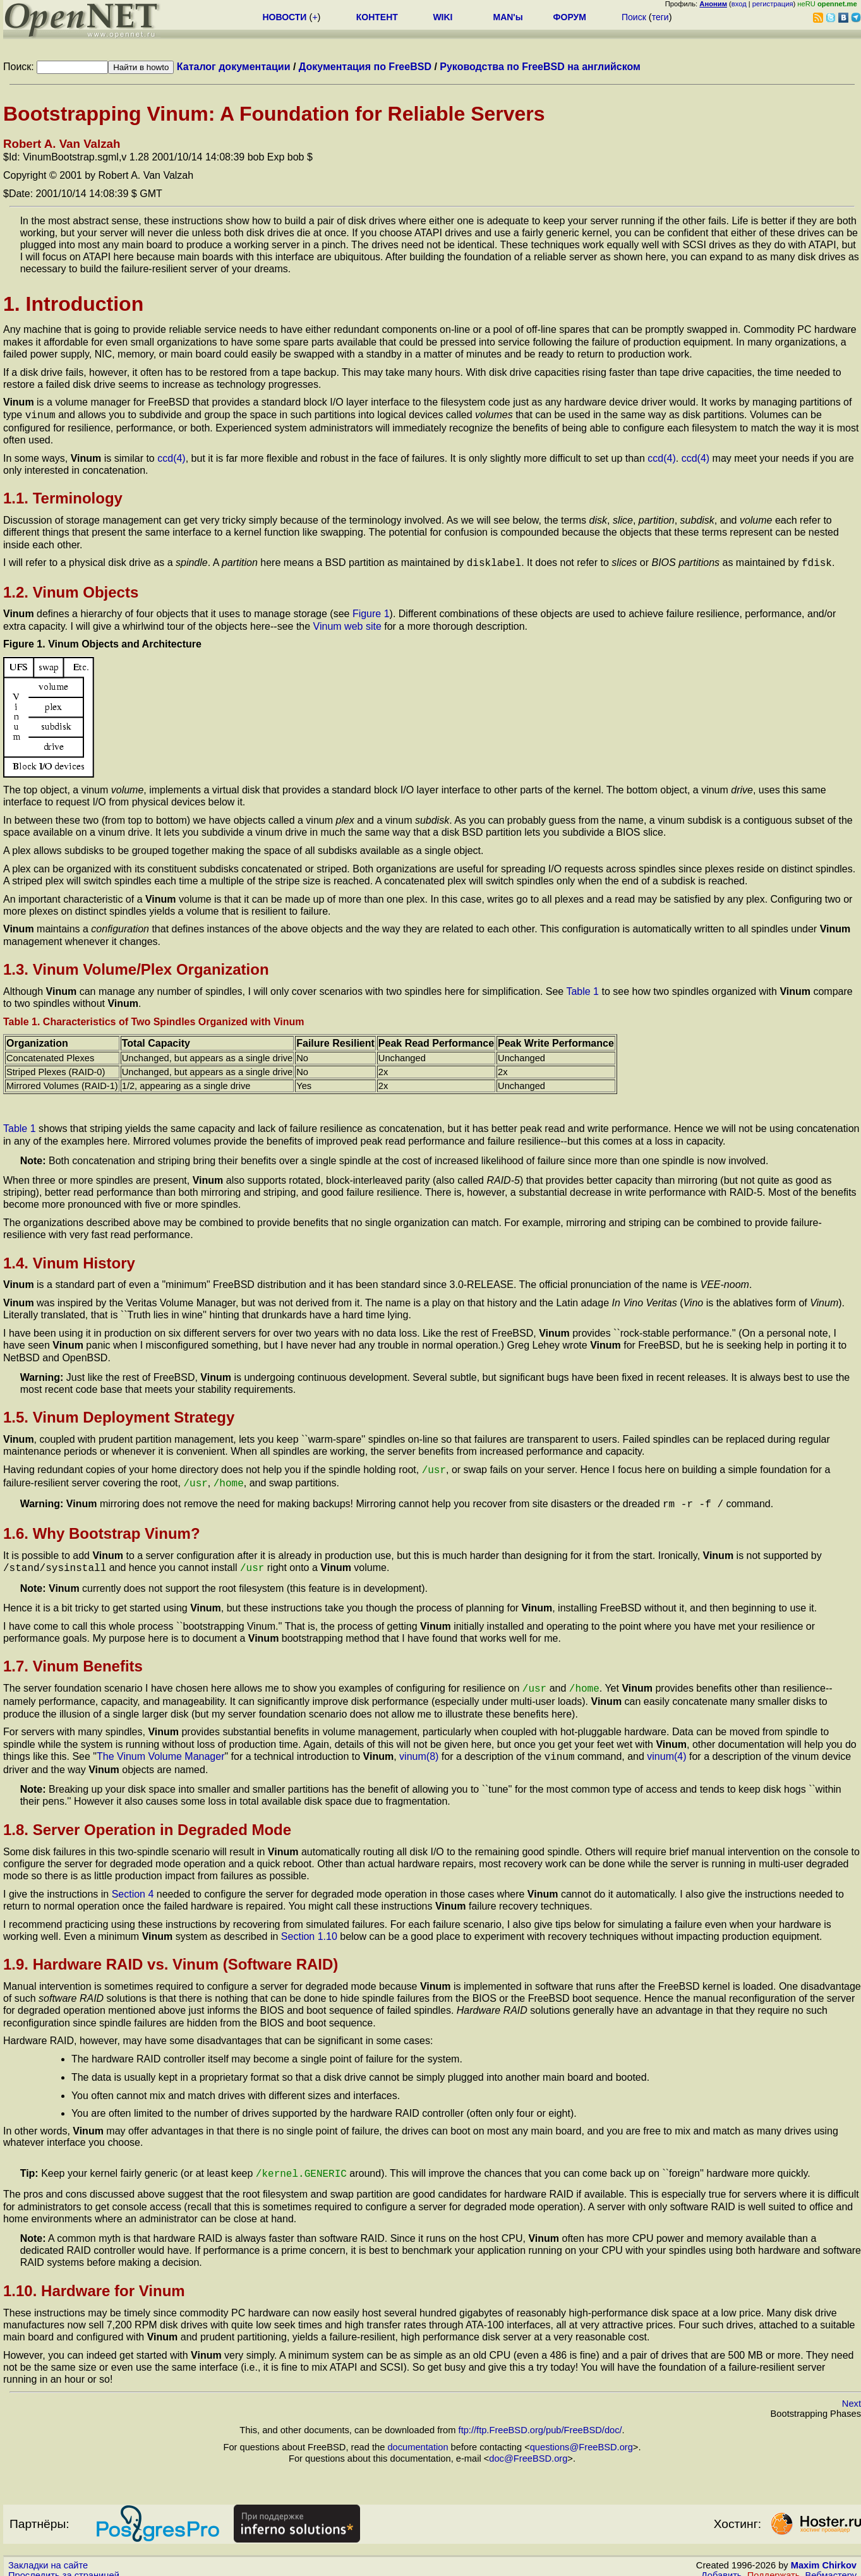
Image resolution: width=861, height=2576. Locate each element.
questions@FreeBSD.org (581, 2436)
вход (739, 4)
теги (660, 17)
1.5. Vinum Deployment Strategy (118, 1414)
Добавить (721, 2564)
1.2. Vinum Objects (70, 589)
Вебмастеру (831, 2564)
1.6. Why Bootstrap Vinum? (101, 1527)
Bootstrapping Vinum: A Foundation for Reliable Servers (274, 113)
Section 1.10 (309, 1926)
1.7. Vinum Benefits (73, 1658)
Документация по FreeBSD (365, 66)
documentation (417, 2436)
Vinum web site (347, 623)
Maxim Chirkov (824, 2554)
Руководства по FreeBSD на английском (540, 66)
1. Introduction (73, 303)
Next (851, 2392)
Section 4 (133, 1884)
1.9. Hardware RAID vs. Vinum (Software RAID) (170, 1954)
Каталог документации (234, 66)
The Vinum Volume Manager (160, 1747)
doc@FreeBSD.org (528, 2447)
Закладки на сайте (48, 2554)
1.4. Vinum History (69, 1260)
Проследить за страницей (63, 2564)
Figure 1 (371, 611)
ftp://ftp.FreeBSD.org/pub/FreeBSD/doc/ (540, 2419)
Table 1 (582, 989)
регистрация (772, 4)
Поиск (634, 17)
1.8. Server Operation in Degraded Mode (147, 1819)
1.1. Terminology (63, 496)
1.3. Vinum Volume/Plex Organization (136, 966)
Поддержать (773, 2564)
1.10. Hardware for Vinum (94, 2279)
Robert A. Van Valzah (61, 143)
